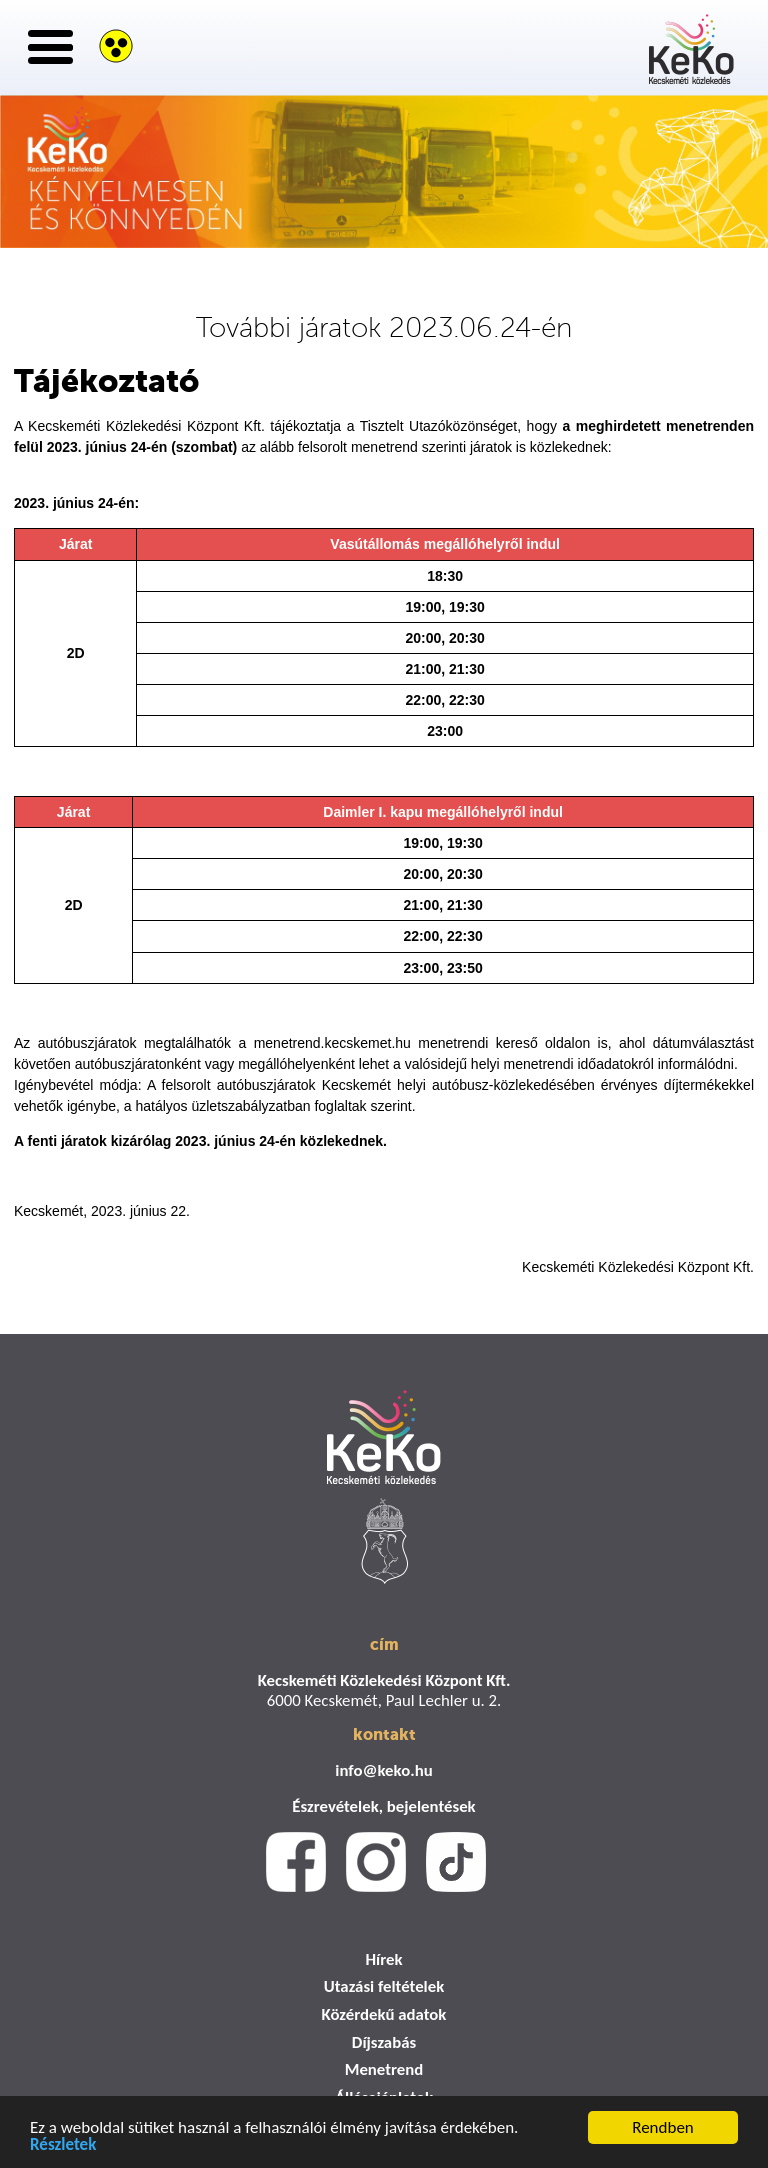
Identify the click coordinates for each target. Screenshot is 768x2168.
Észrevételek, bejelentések (383, 1806)
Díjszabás (384, 2042)
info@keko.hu (383, 1770)
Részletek (63, 2145)
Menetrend (384, 2069)
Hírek (384, 1959)
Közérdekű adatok (384, 2014)
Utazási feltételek (384, 1986)
